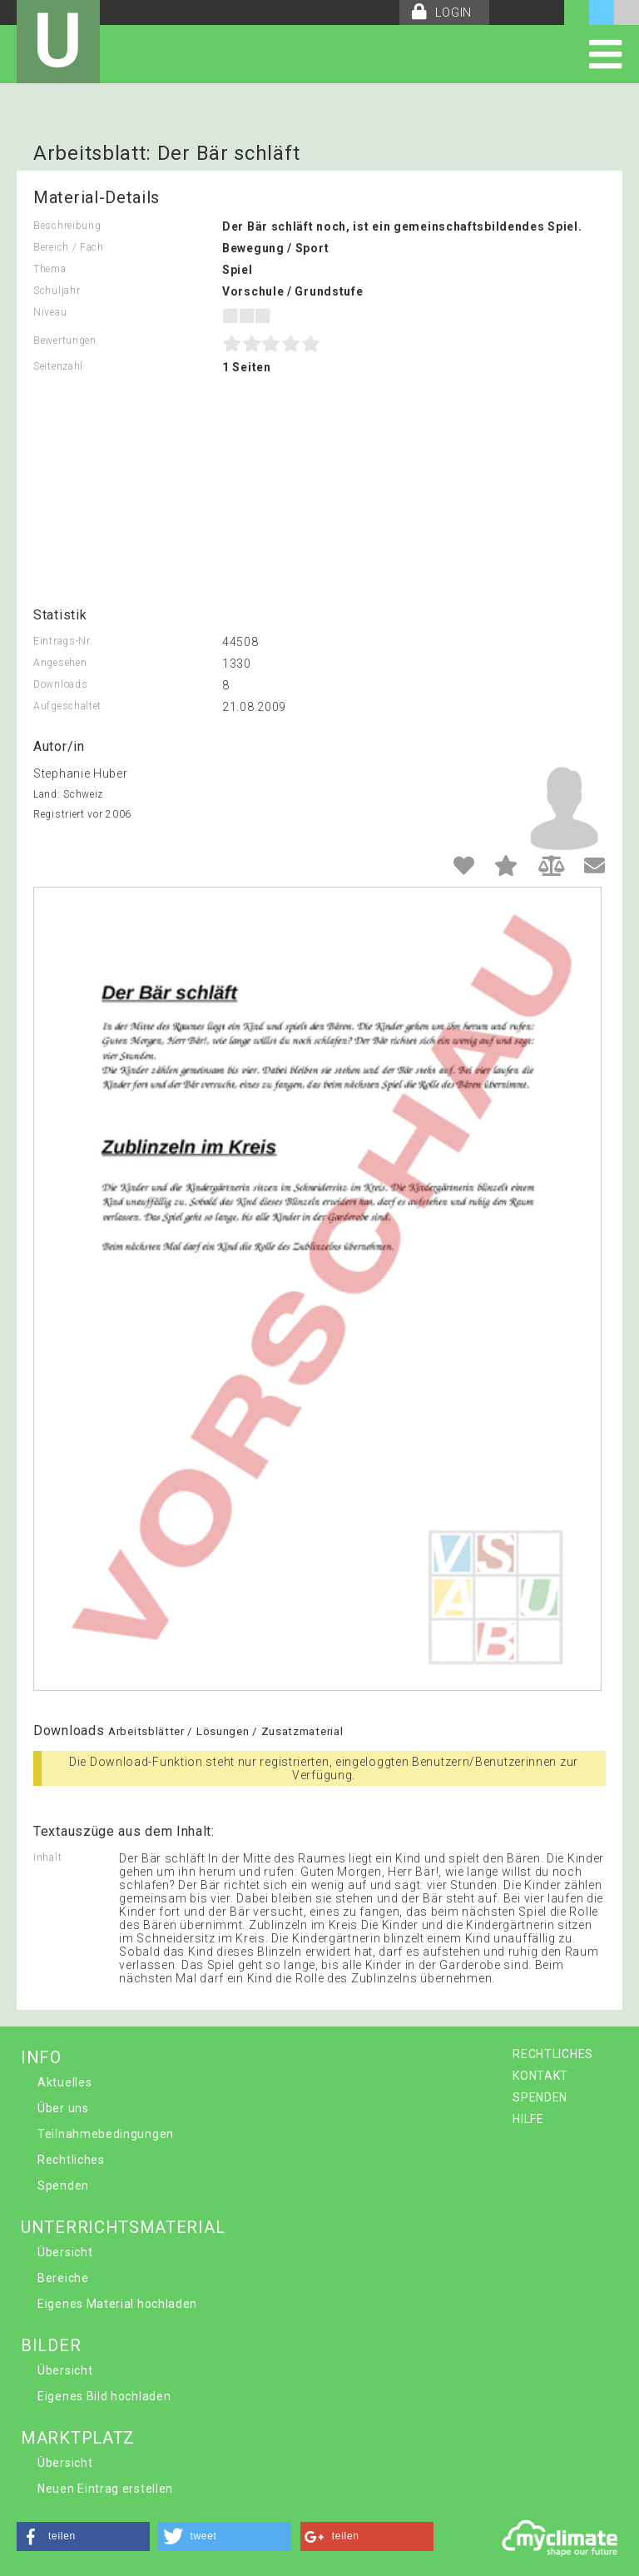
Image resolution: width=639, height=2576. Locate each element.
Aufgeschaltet (67, 706)
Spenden (63, 2185)
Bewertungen (65, 340)
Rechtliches (71, 2159)
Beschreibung (67, 225)
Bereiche (63, 2278)
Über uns (63, 2108)
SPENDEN (540, 2097)
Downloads (60, 684)
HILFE (528, 2119)
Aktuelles (64, 2082)
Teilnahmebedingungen (105, 2134)
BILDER (51, 2345)
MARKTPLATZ (78, 2438)
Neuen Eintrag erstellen (105, 2488)
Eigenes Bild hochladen (104, 2396)
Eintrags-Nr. (62, 641)
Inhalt (47, 1857)
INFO (41, 2057)
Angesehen (60, 663)
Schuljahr (56, 290)
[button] (83, 2536)
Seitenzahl (58, 366)
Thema (50, 269)
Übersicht (64, 2252)
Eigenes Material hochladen (117, 2303)
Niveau (50, 312)
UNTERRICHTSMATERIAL (123, 2227)
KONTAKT (540, 2075)
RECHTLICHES (553, 2054)
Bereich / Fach (68, 247)
